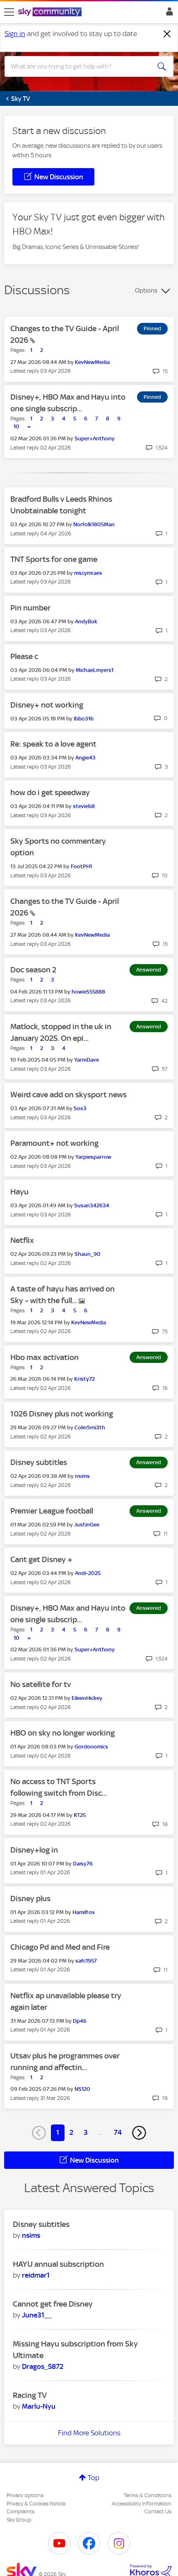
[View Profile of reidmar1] (36, 2275)
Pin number (30, 608)
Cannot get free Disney (53, 2304)
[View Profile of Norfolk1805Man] (94, 524)
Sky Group (19, 2520)
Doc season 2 (33, 969)
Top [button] (93, 2477)
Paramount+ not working (54, 1143)
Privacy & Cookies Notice (36, 2503)
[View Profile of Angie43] (85, 757)
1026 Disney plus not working (61, 1414)
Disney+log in (34, 1850)
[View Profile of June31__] (37, 2315)
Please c (24, 656)
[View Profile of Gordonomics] (91, 1746)
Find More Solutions (89, 2433)
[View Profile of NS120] (82, 2089)
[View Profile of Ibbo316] (84, 718)
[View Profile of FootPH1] (81, 866)
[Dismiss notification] (167, 34)
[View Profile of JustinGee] (86, 1524)
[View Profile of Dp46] (80, 2021)
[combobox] (81, 66)
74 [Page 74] (118, 2132)
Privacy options (25, 2495)
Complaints (20, 2511)
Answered (148, 970)
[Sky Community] (51, 12)
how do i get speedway (50, 792)
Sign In (168, 13)
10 (16, 426)
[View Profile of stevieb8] (84, 806)
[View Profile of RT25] (80, 1815)
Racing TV (30, 2395)
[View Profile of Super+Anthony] (95, 438)
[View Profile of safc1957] (86, 1961)
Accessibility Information (141, 2503)
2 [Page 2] (71, 2132)
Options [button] (146, 290)
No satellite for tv (40, 1684)
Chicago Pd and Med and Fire (60, 1947)
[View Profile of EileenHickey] (87, 1698)
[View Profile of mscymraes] (88, 573)
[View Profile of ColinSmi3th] (90, 1427)
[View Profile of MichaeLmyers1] (94, 670)
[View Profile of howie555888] (88, 992)
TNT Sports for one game (53, 559)
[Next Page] (139, 2132)
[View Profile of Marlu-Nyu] (38, 2406)
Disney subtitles (38, 1462)
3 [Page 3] (86, 2132)
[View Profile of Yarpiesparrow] (93, 1157)
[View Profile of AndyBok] (86, 621)
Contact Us (157, 2511)
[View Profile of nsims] (82, 1476)
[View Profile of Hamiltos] (83, 1912)
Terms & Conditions (147, 2495)
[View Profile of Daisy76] (83, 1864)
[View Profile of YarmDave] (86, 1060)
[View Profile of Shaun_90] (88, 1254)
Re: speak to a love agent (53, 744)
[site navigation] (9, 12)
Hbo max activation (44, 1357)
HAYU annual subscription (58, 2264)
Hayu (19, 1191)
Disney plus (30, 1898)
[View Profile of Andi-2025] (88, 1573)
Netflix (22, 1240)
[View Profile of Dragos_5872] (42, 2366)
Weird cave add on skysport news (68, 1094)
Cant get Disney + (41, 1559)
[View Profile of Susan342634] (91, 1205)
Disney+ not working (46, 705)
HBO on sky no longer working (62, 1733)
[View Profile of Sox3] (80, 1108)
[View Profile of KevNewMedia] (92, 362)
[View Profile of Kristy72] (84, 1379)
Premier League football (51, 1511)
